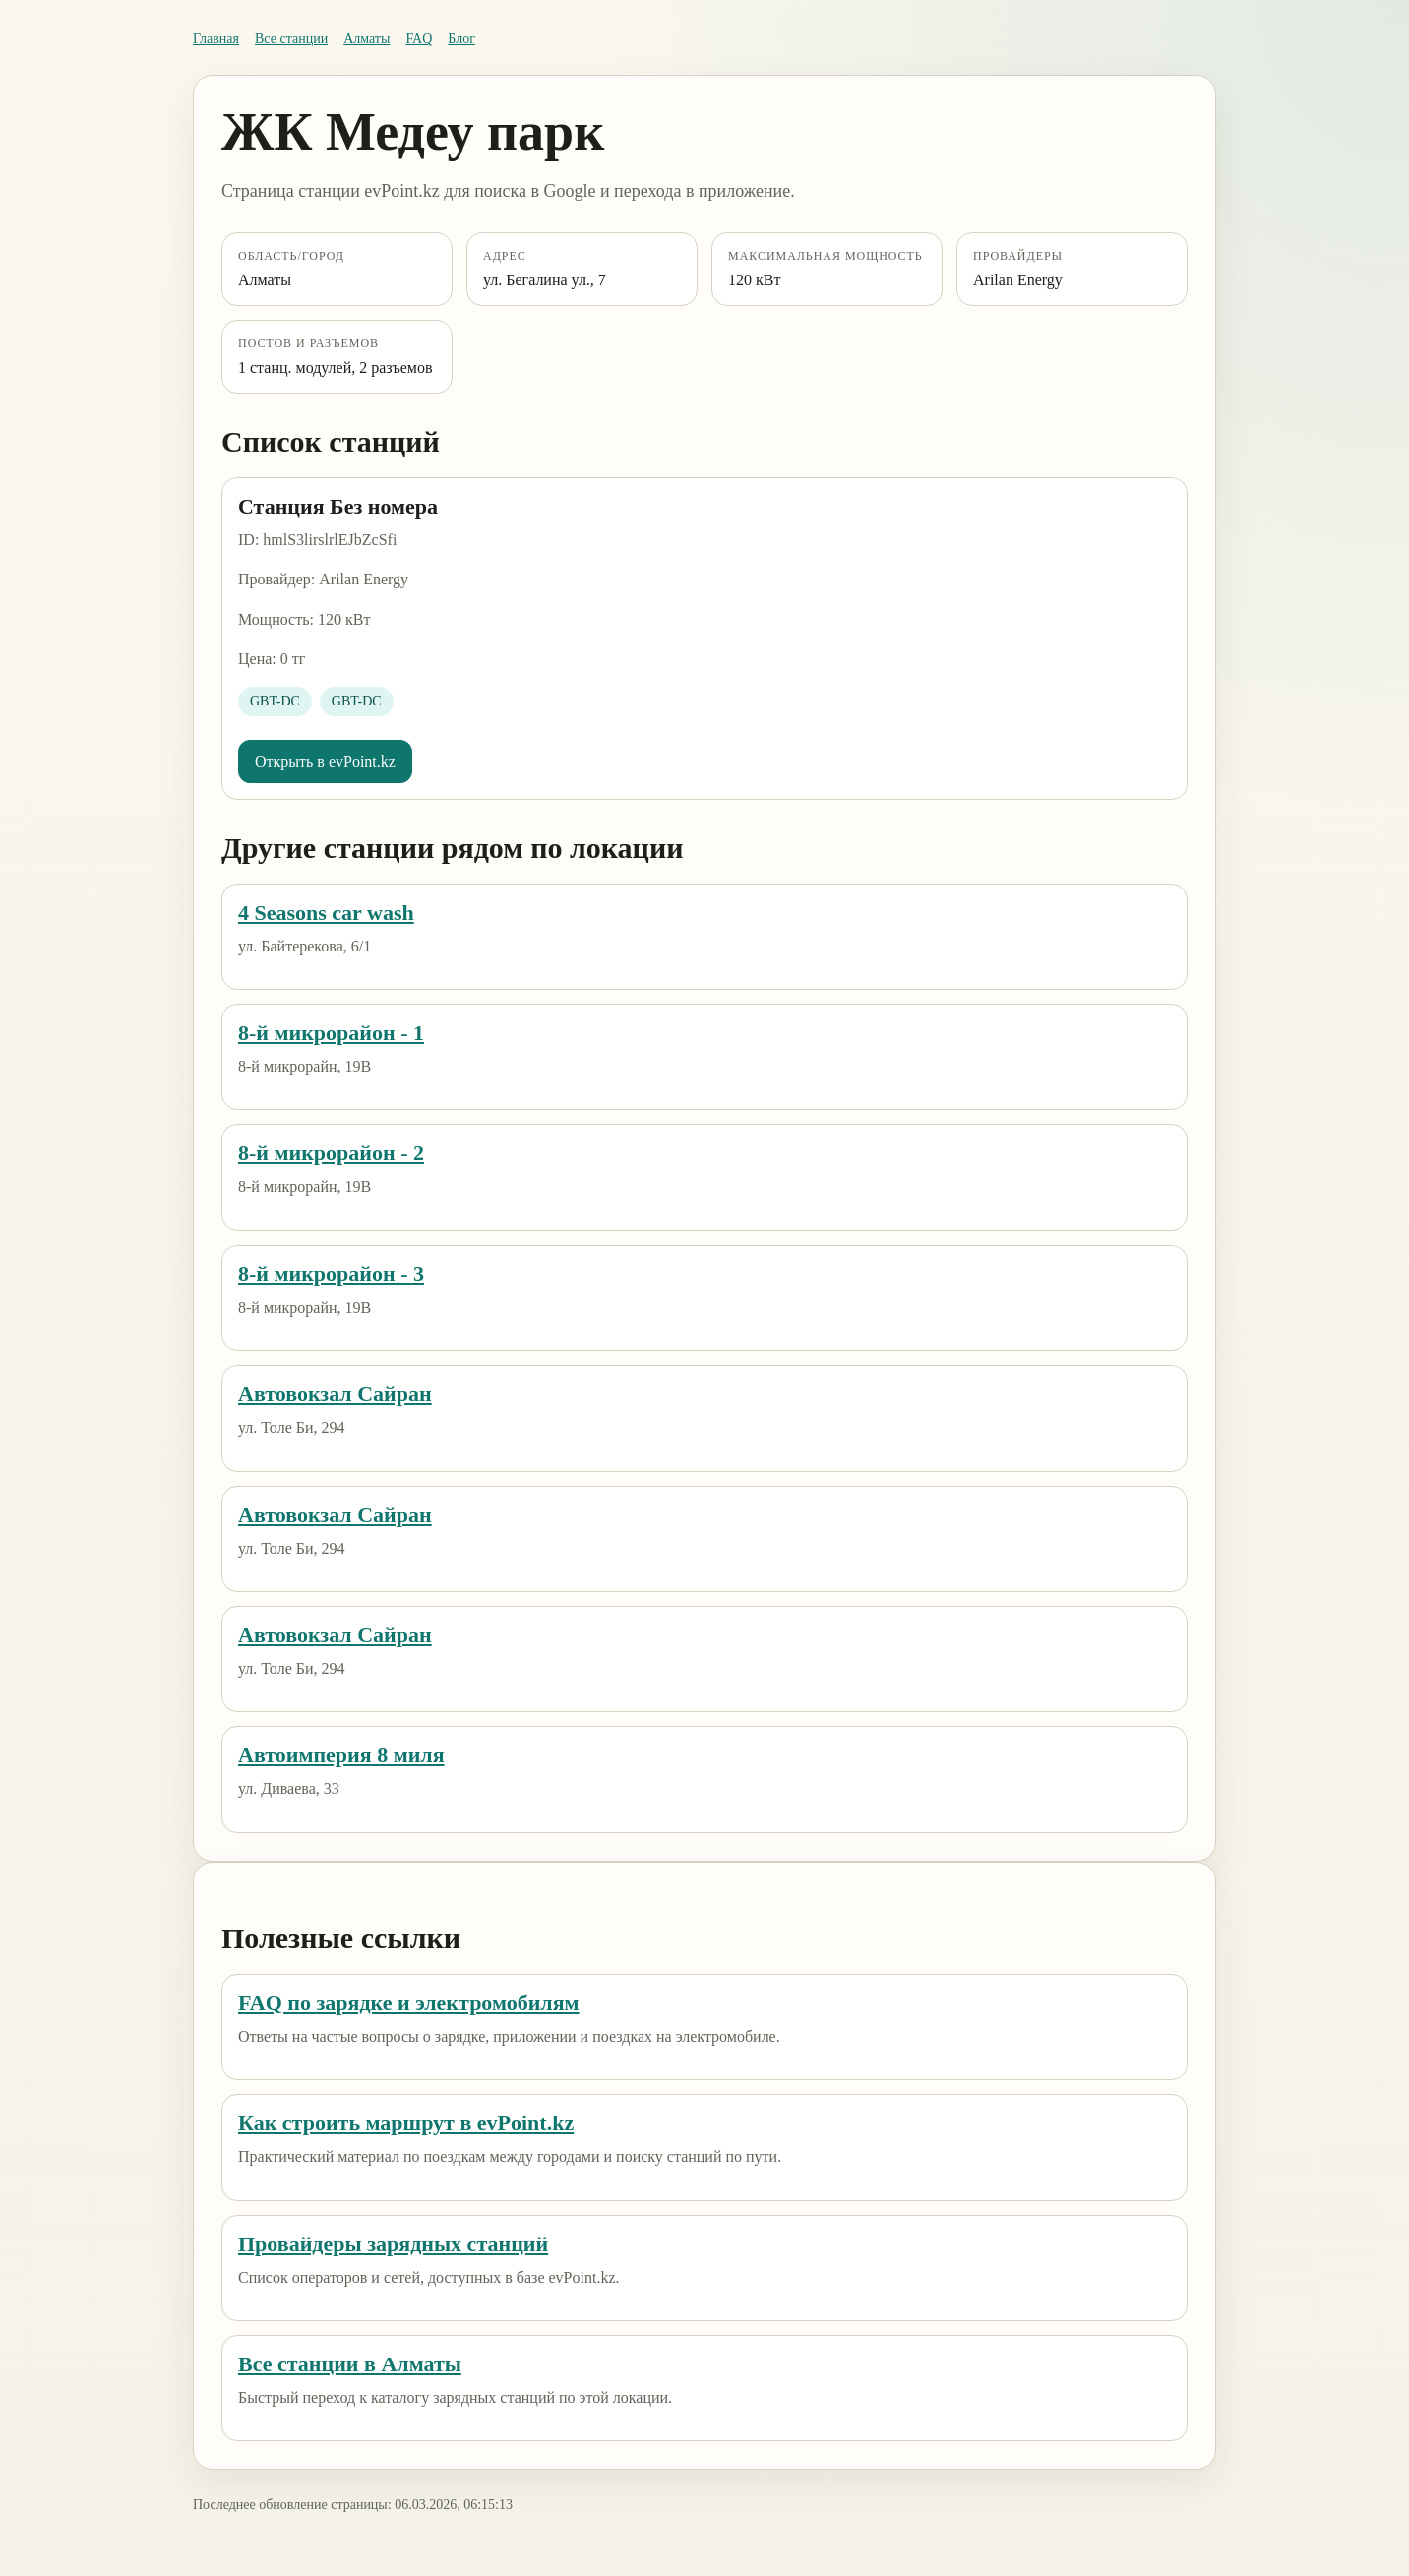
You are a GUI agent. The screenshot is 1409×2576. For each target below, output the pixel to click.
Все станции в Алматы (349, 2364)
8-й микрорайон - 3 (331, 1273)
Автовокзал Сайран (335, 1393)
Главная (216, 38)
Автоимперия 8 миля (341, 1755)
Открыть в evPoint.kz (325, 761)
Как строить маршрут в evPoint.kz (406, 2123)
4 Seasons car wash (326, 912)
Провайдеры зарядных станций (393, 2244)
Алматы (366, 38)
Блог (461, 38)
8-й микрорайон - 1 (331, 1032)
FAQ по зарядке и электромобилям (409, 2003)
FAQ (418, 38)
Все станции (291, 38)
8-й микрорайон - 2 (331, 1152)
